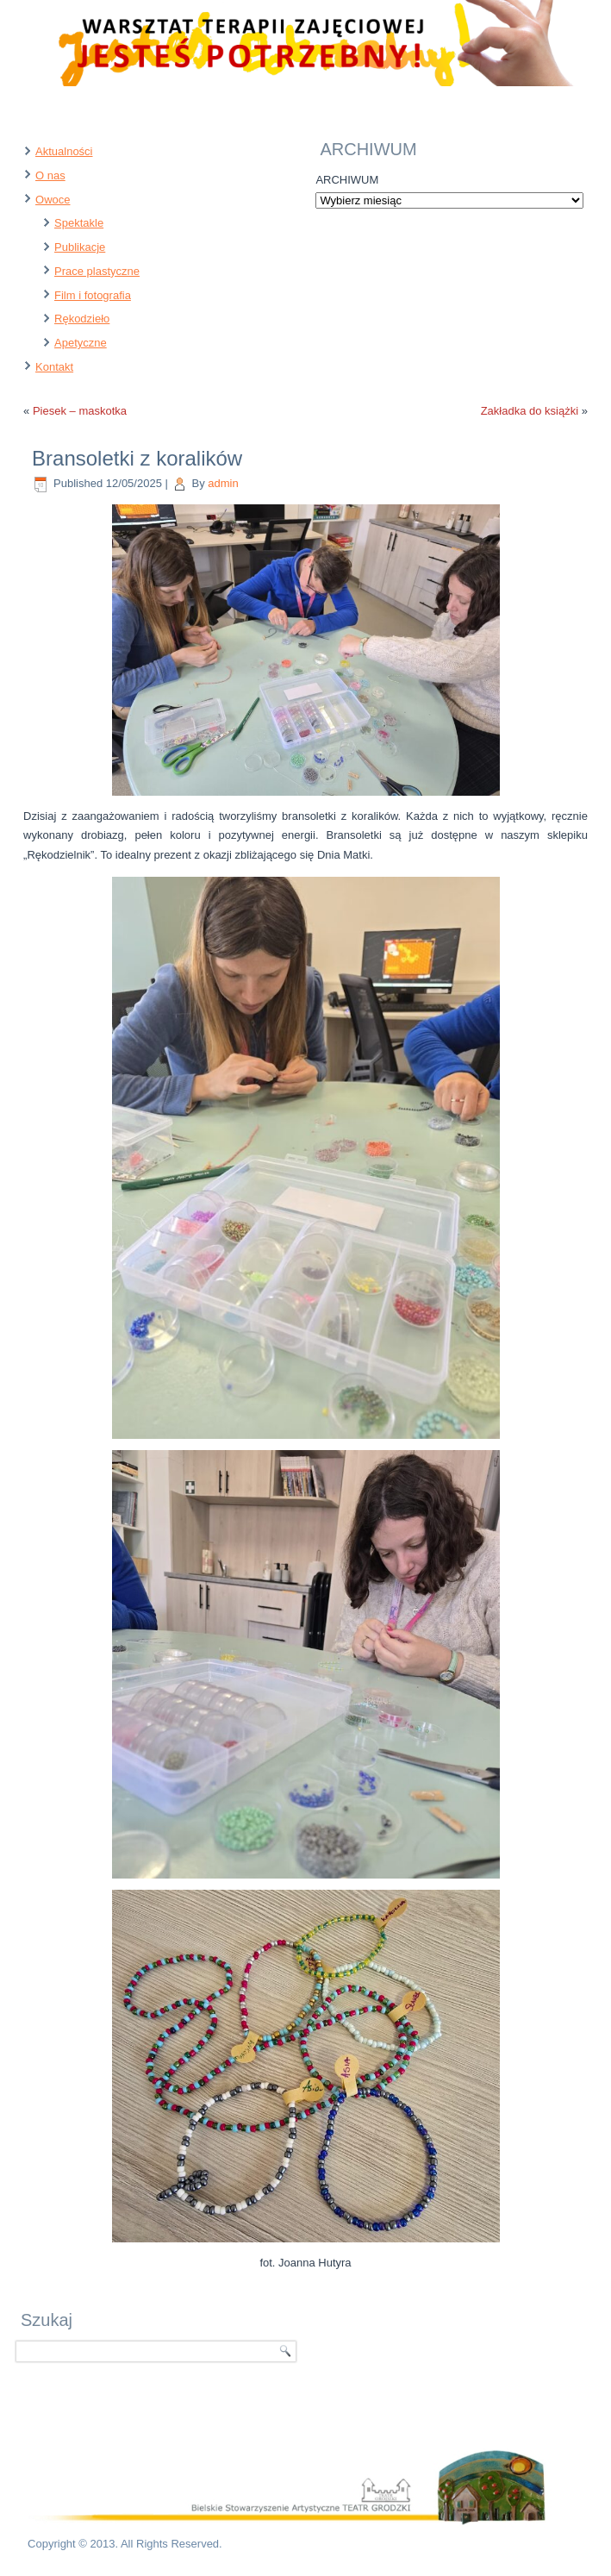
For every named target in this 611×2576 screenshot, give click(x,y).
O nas (50, 175)
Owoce (52, 199)
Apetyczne (80, 342)
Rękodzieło (81, 318)
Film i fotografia (92, 295)
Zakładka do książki (529, 410)
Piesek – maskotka (80, 410)
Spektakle (78, 222)
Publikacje (79, 247)
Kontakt (54, 366)
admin (223, 483)
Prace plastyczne (97, 271)
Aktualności (63, 151)
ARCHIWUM (346, 179)
